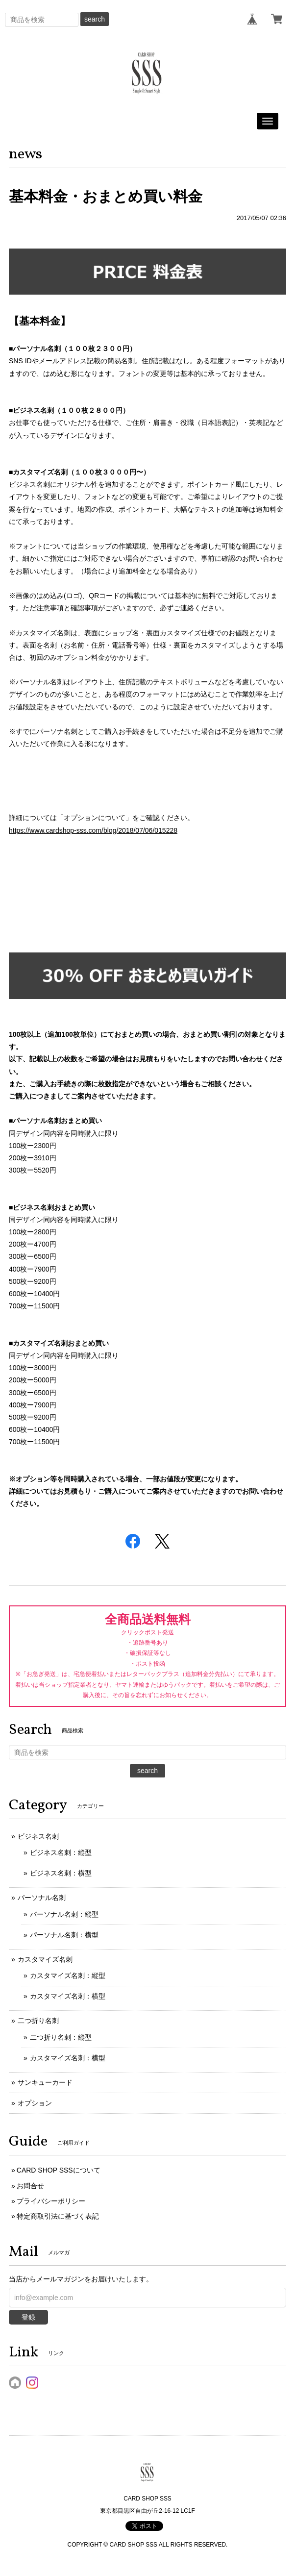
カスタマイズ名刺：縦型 (67, 1975)
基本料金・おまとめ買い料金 (105, 196)
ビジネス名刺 (38, 1836)
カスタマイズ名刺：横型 (67, 1996)
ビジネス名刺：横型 (61, 1873)
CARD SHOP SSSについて (58, 2170)
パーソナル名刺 (42, 1897)
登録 (28, 2317)
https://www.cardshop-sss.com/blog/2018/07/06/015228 (93, 830)
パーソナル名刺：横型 (64, 1935)
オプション (35, 2103)
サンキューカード (45, 2082)
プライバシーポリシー (51, 2201)
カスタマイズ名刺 (45, 1959)
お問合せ (30, 2186)
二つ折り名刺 (38, 2021)
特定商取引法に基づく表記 (58, 2216)
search (94, 19)
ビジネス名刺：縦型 (61, 1852)
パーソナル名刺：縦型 (64, 1914)
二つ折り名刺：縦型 (61, 2037)
